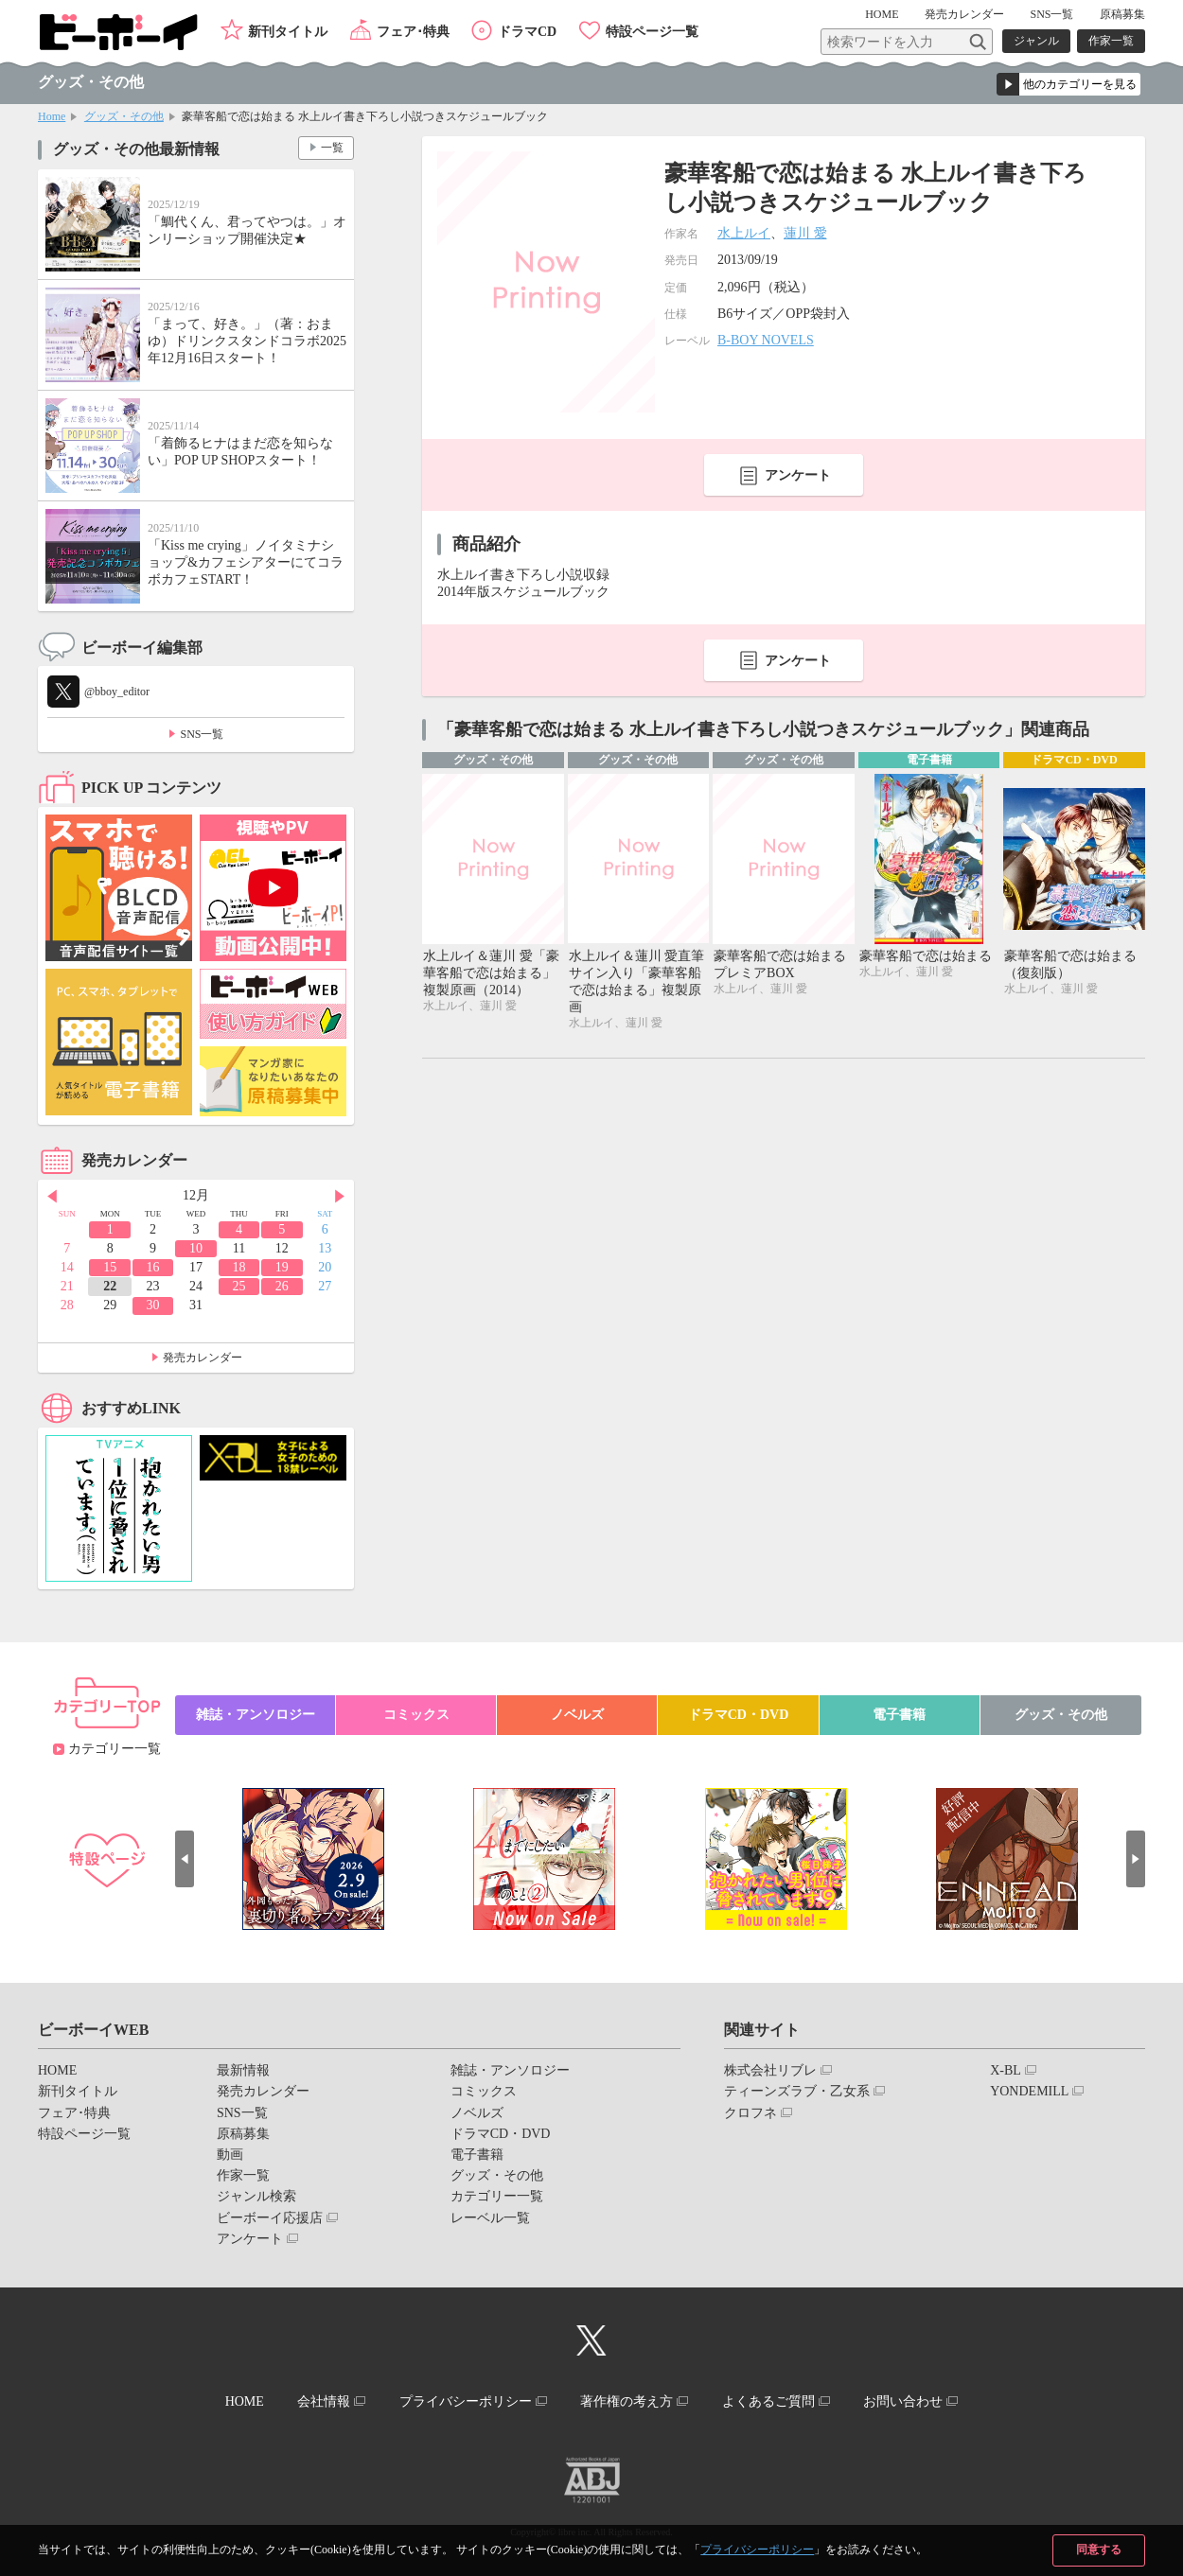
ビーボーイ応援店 (270, 2218)
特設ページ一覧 (652, 32)
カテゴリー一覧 (114, 1749)
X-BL (1005, 2070)
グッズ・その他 (124, 116)
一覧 (332, 147)
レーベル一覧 (490, 2218)
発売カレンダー (202, 1357)
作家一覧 (1111, 40)
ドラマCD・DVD (738, 1715)
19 (282, 1267)
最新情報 (243, 2070)
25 (238, 1286)
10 (196, 1248)
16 (153, 1267)
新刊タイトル (287, 32)
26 (282, 1286)
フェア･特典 (413, 32)
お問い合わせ (903, 2401)
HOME (881, 14)
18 (238, 1267)
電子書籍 (899, 1715)
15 (109, 1267)
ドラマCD (527, 32)
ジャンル (1036, 40)
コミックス (416, 1715)
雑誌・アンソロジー (255, 1715)
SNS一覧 (1051, 14)
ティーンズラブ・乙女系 (797, 2091)
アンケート (798, 475)
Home (51, 116)
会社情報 (323, 2401)
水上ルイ (743, 233)
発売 (964, 14)
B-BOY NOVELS (765, 340)
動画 (230, 2154)
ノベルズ (577, 1715)
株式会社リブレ (770, 2070)
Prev (52, 1197)
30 (153, 1305)
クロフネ (750, 2113)
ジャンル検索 (256, 2196)
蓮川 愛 (805, 233)
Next (340, 1197)
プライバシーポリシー (757, 2549)
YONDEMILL (1029, 2091)
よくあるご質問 (768, 2401)
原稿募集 (1122, 14)
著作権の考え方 (626, 2401)
